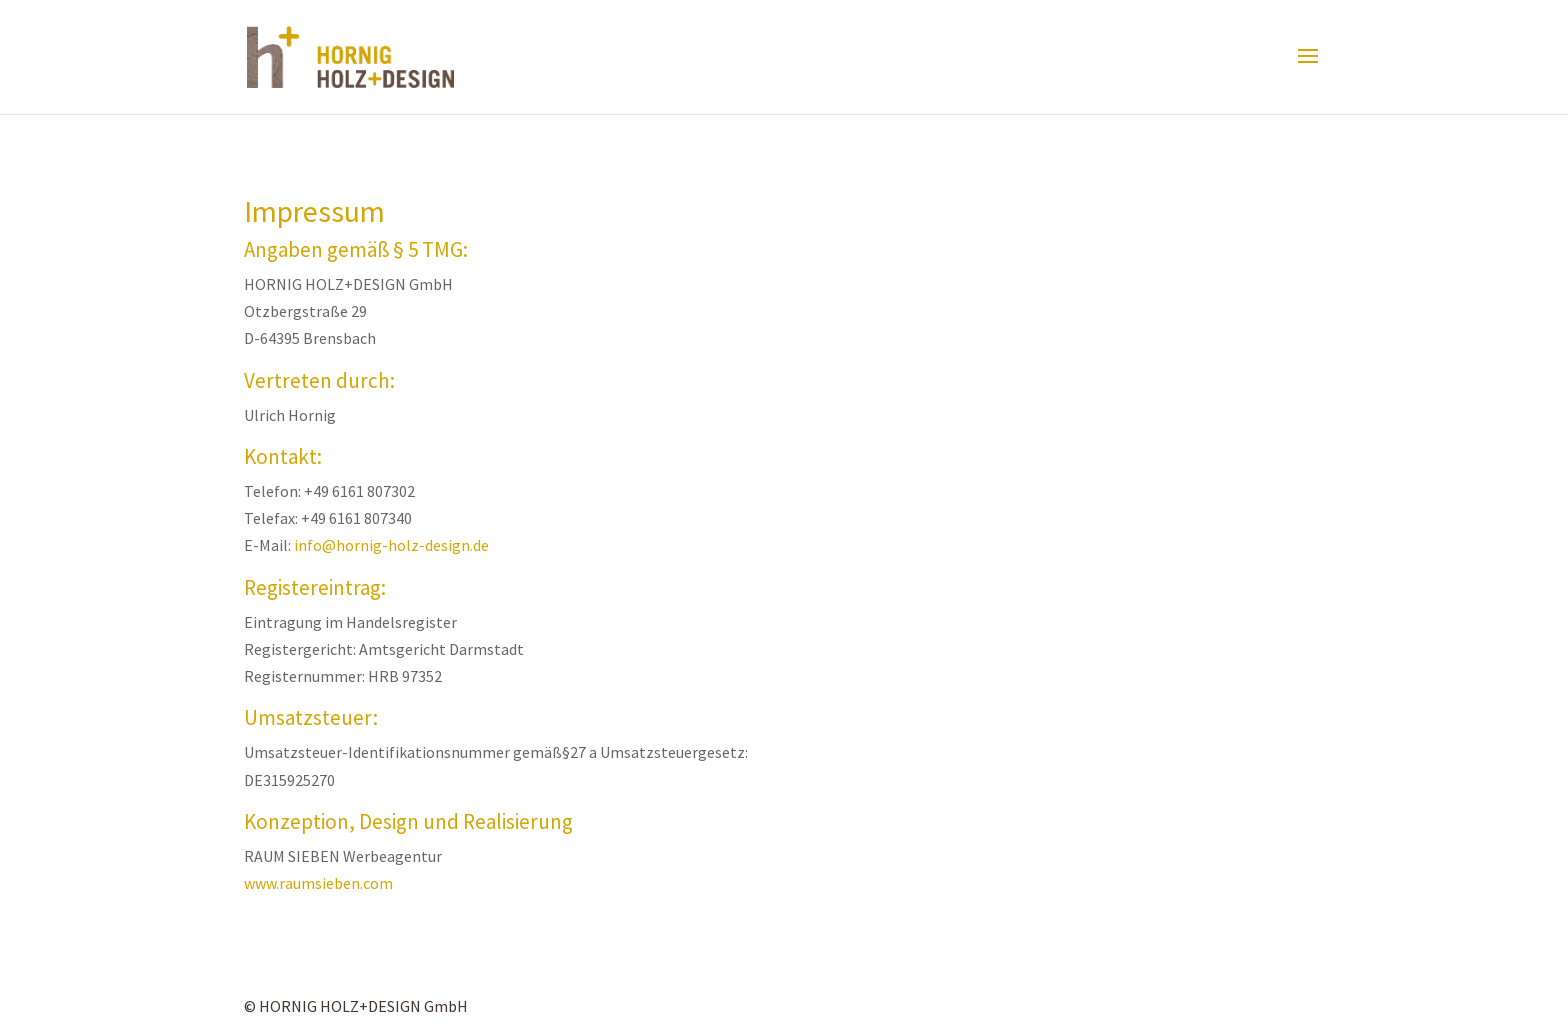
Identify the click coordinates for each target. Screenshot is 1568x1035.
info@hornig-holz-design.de (391, 545)
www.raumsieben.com (318, 883)
